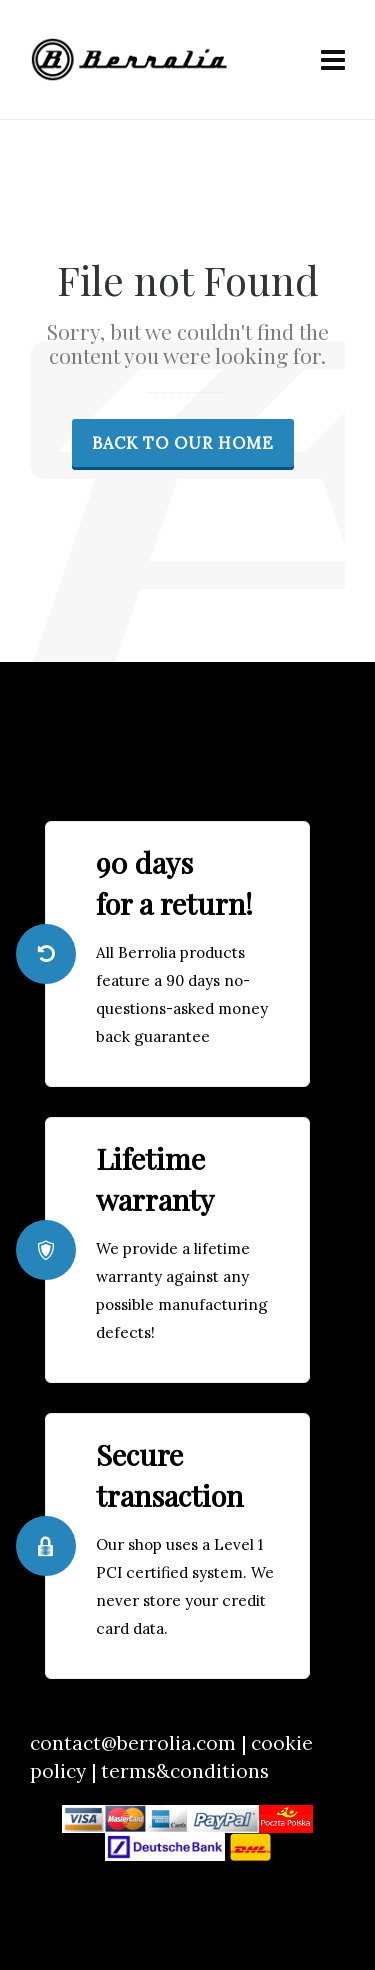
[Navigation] (333, 60)
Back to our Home (183, 443)
